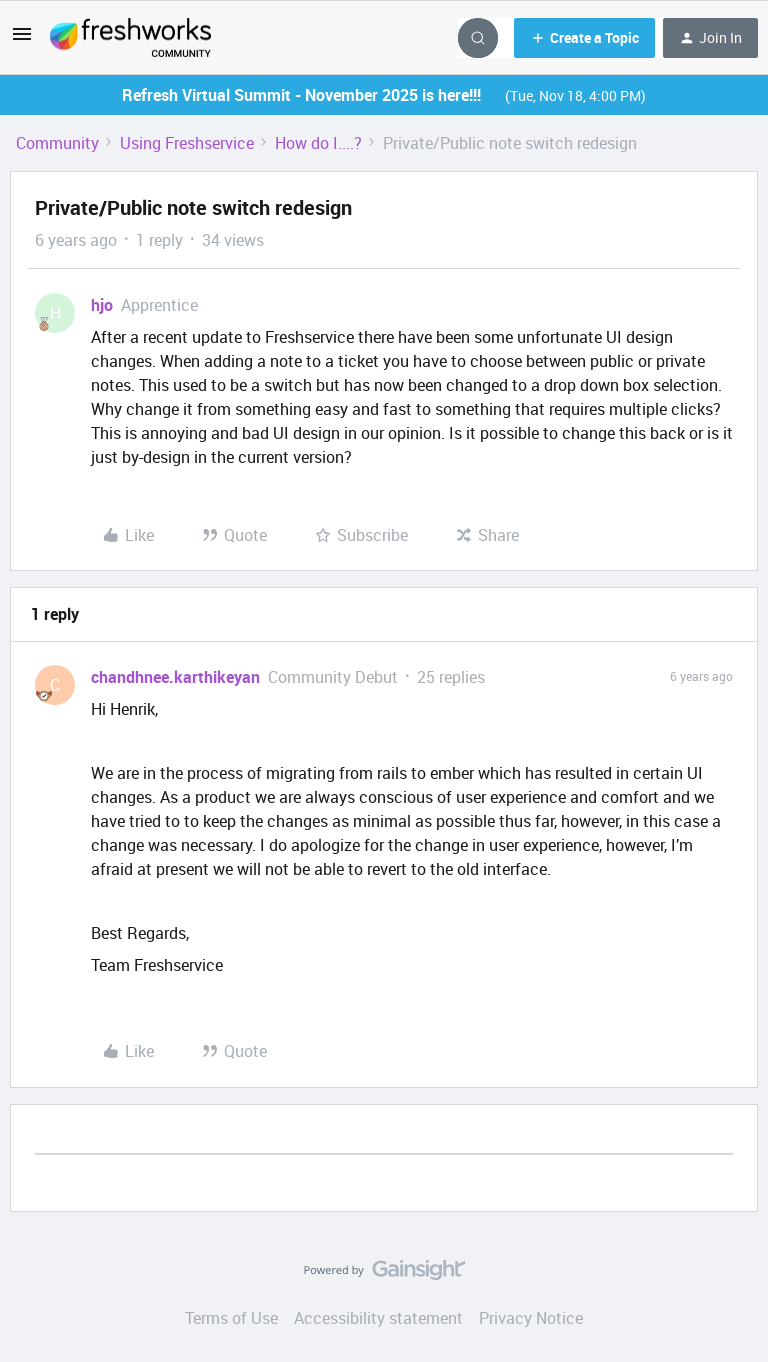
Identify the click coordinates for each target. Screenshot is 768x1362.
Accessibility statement (378, 1318)
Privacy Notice (531, 1318)
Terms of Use (231, 1318)
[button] (22, 40)
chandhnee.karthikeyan (175, 677)
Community (57, 143)
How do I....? (318, 143)
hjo (102, 305)
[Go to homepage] (130, 38)
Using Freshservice (187, 143)
